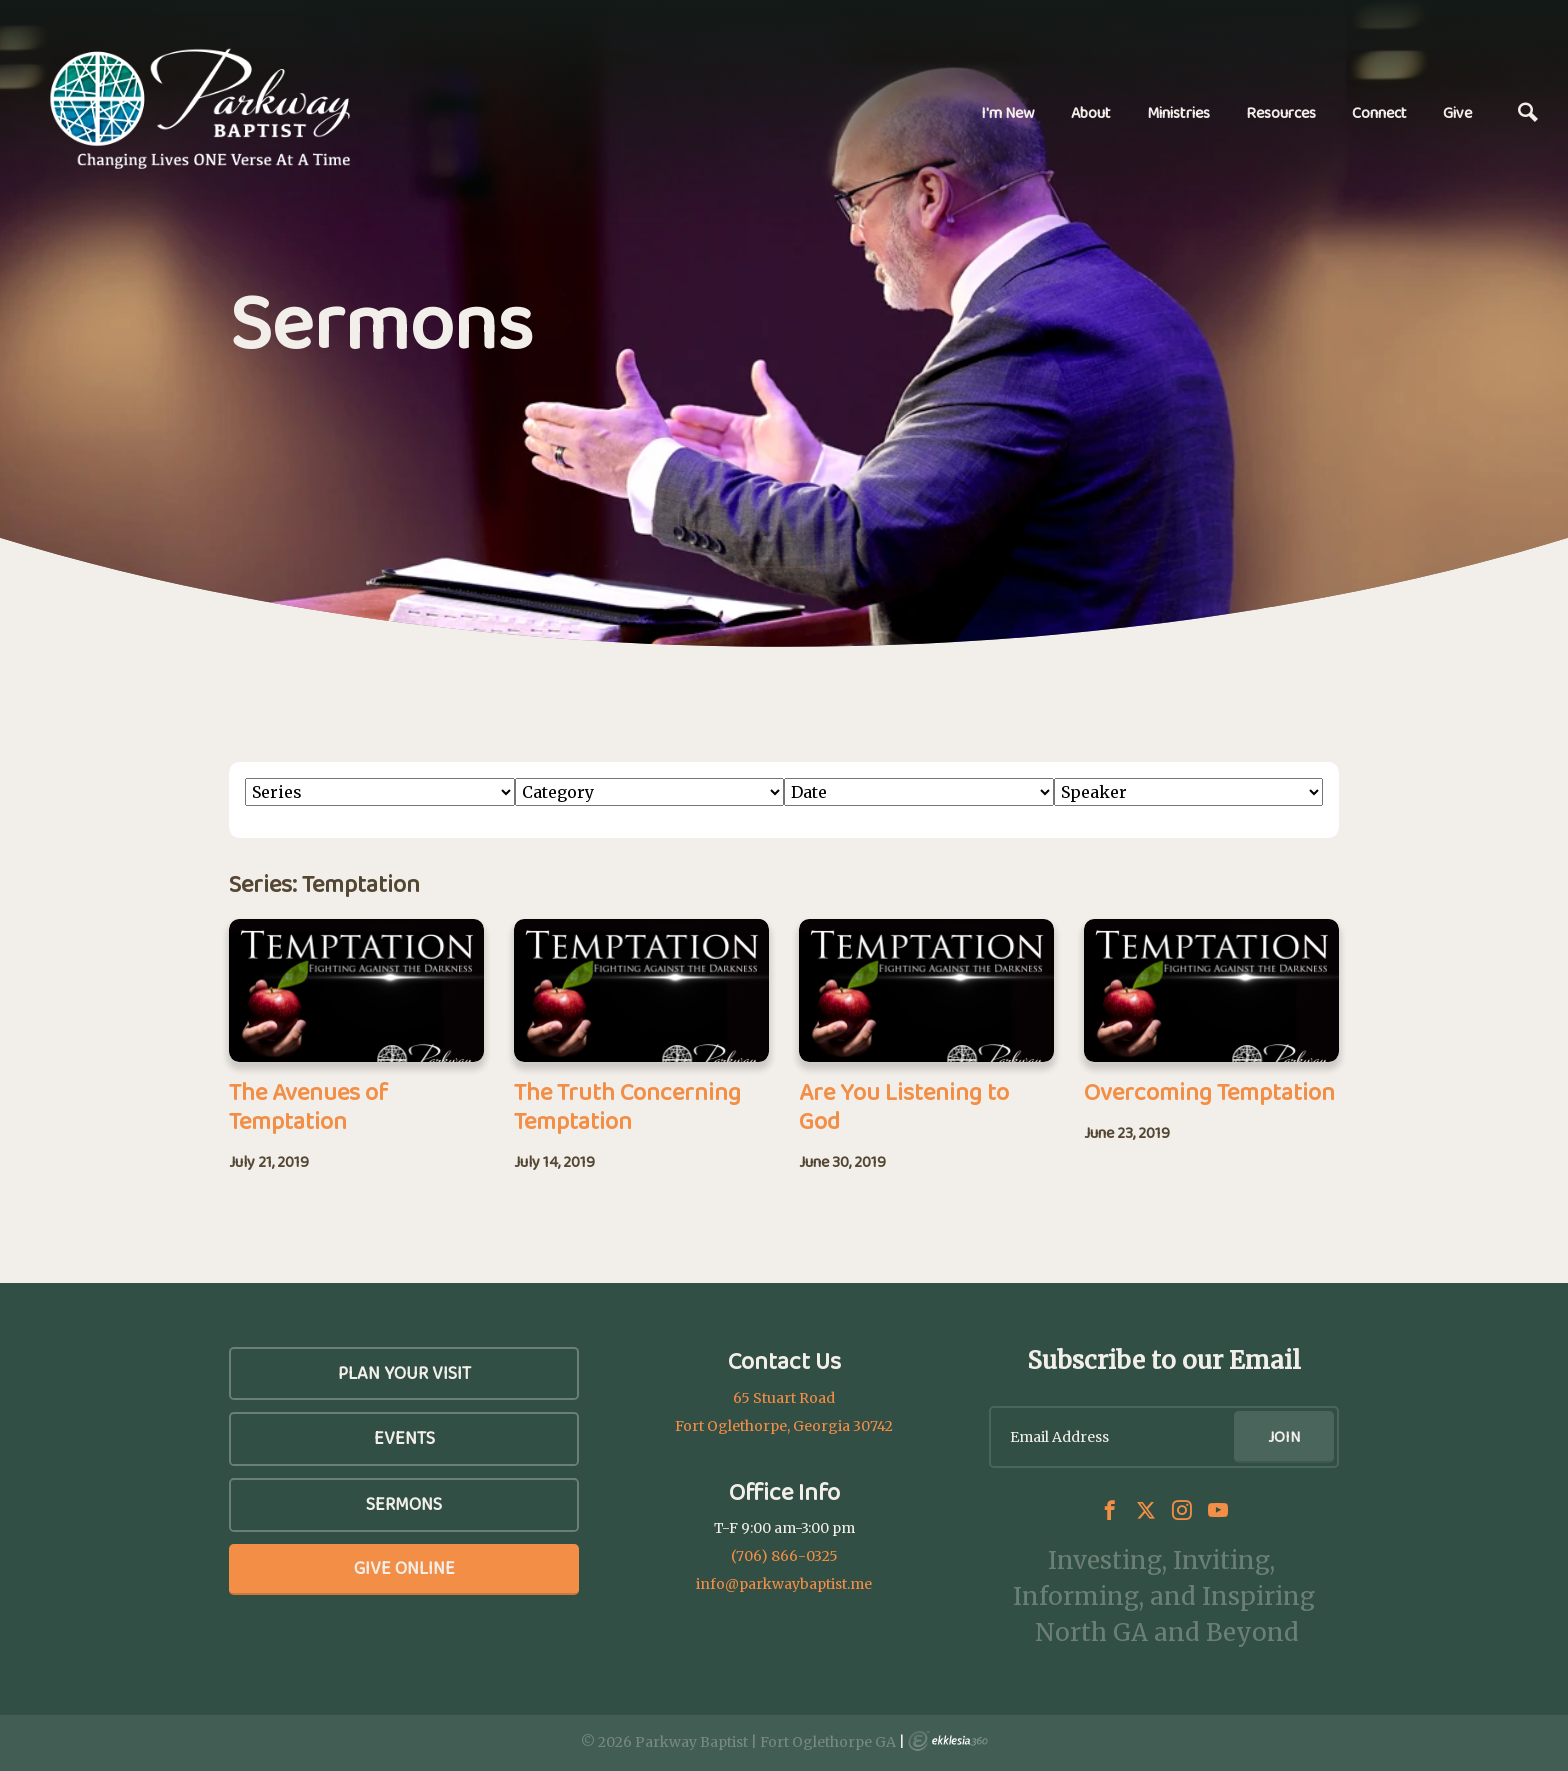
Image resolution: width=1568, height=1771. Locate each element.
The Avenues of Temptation (308, 1106)
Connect (1379, 112)
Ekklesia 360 (948, 1741)
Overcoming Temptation (1209, 1091)
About (1091, 112)
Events (404, 1438)
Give (1457, 112)
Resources (1281, 112)
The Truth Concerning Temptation (627, 1106)
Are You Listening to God (904, 1106)
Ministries (1178, 112)
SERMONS (404, 1504)
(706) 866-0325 (784, 1556)
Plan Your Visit (404, 1373)
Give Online (404, 1568)
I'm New (1008, 112)
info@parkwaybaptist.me (784, 1584)
